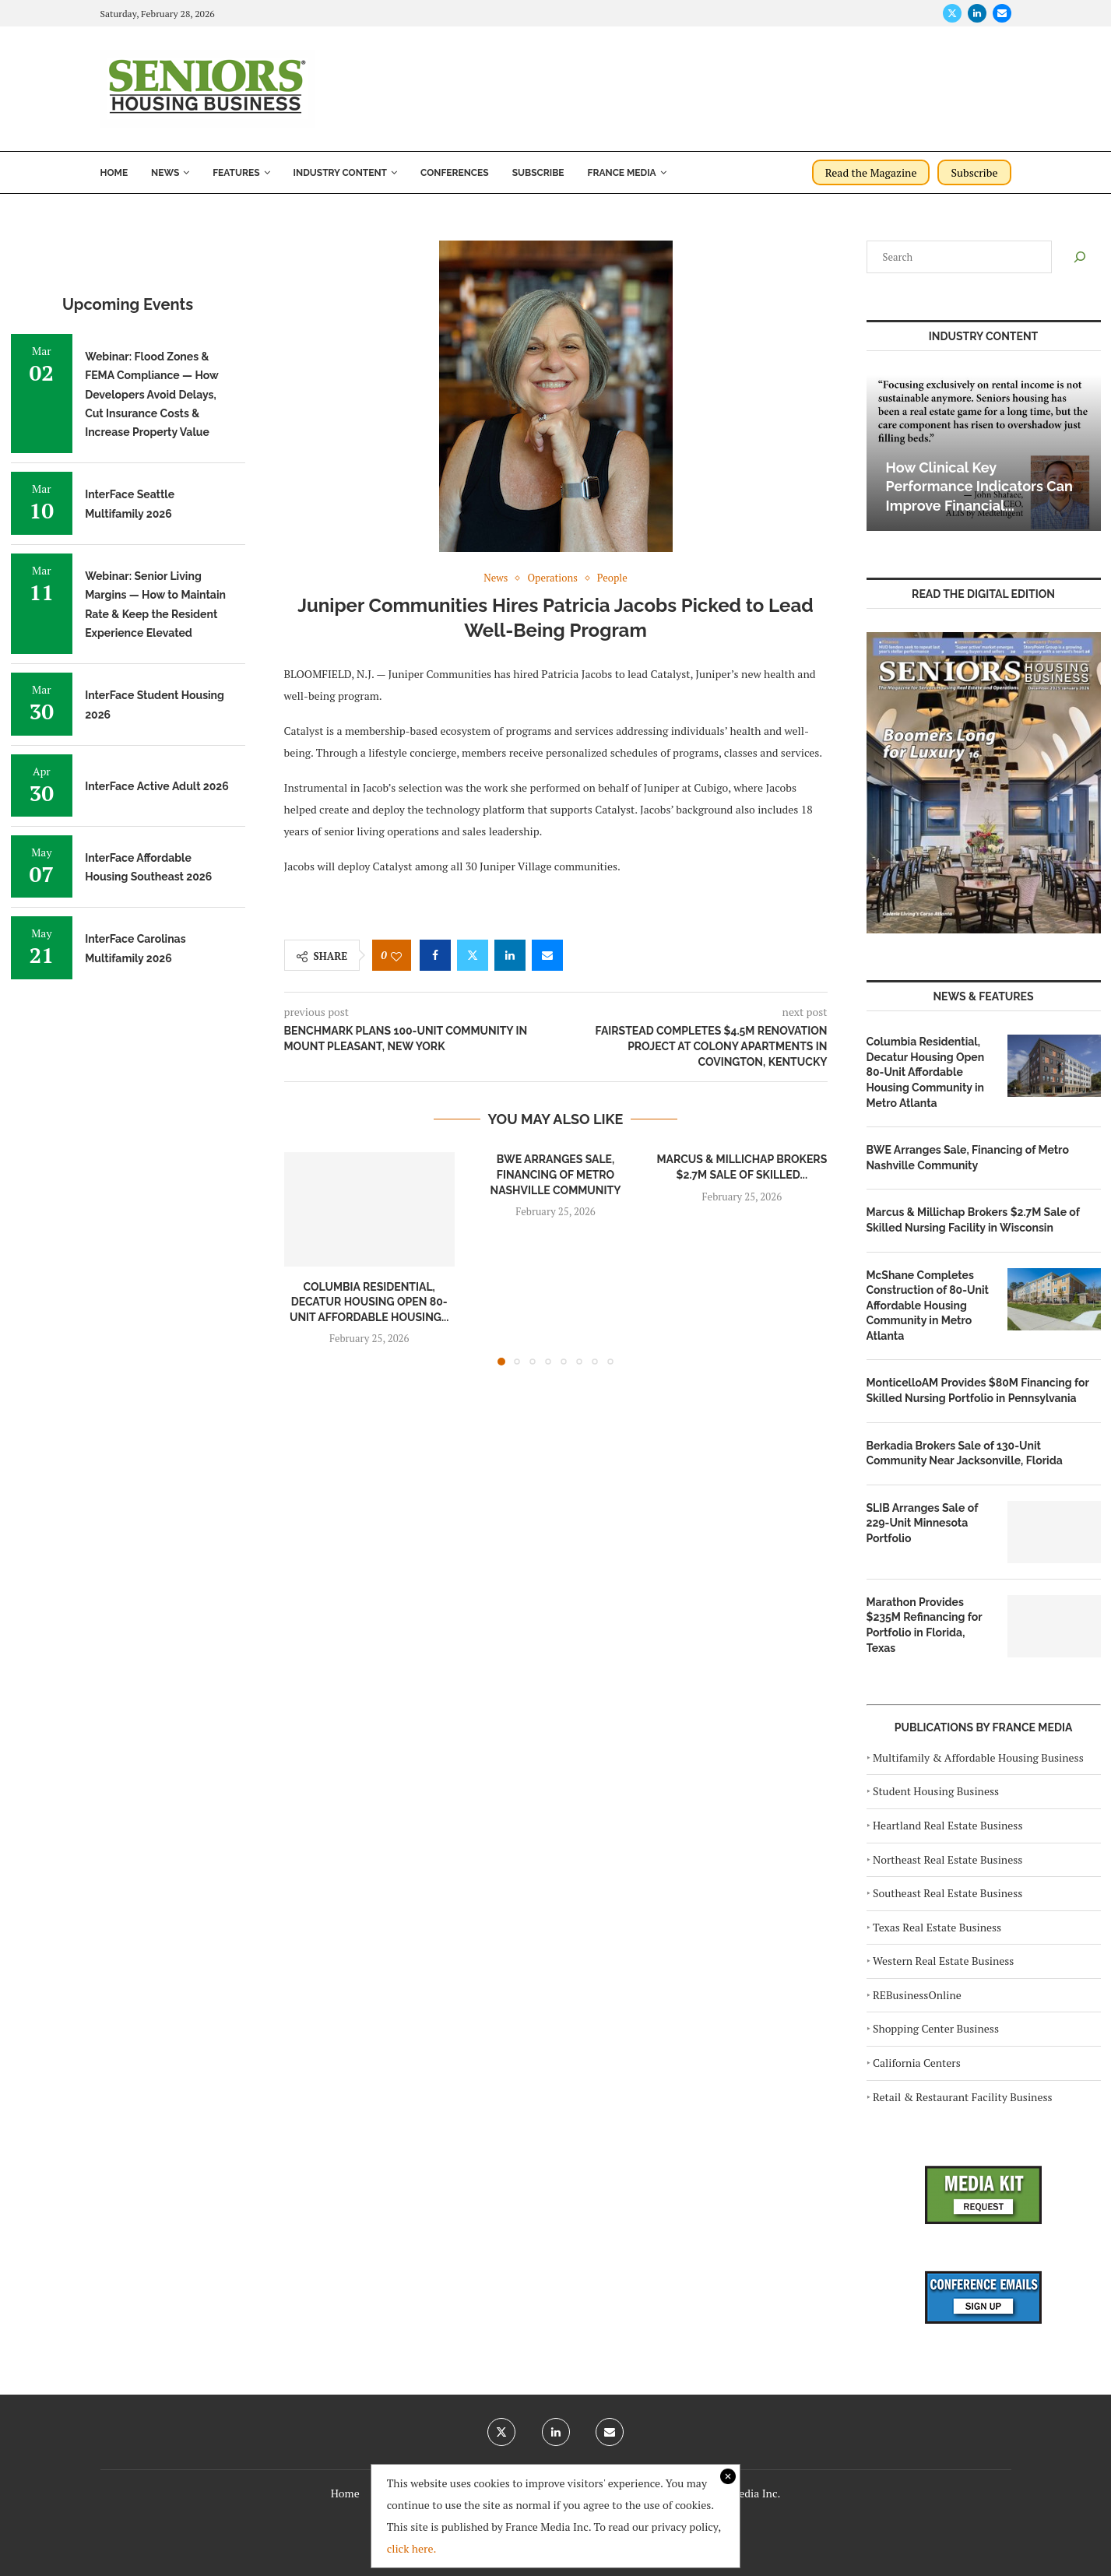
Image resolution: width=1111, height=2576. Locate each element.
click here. (412, 2548)
